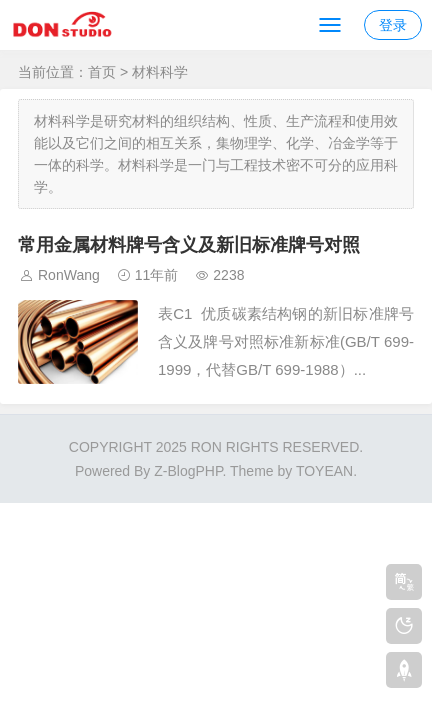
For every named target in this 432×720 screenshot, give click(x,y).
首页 (102, 72)
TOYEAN (324, 471)
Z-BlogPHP (188, 471)
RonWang (69, 275)
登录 (393, 25)
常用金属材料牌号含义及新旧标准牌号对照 (189, 245)
